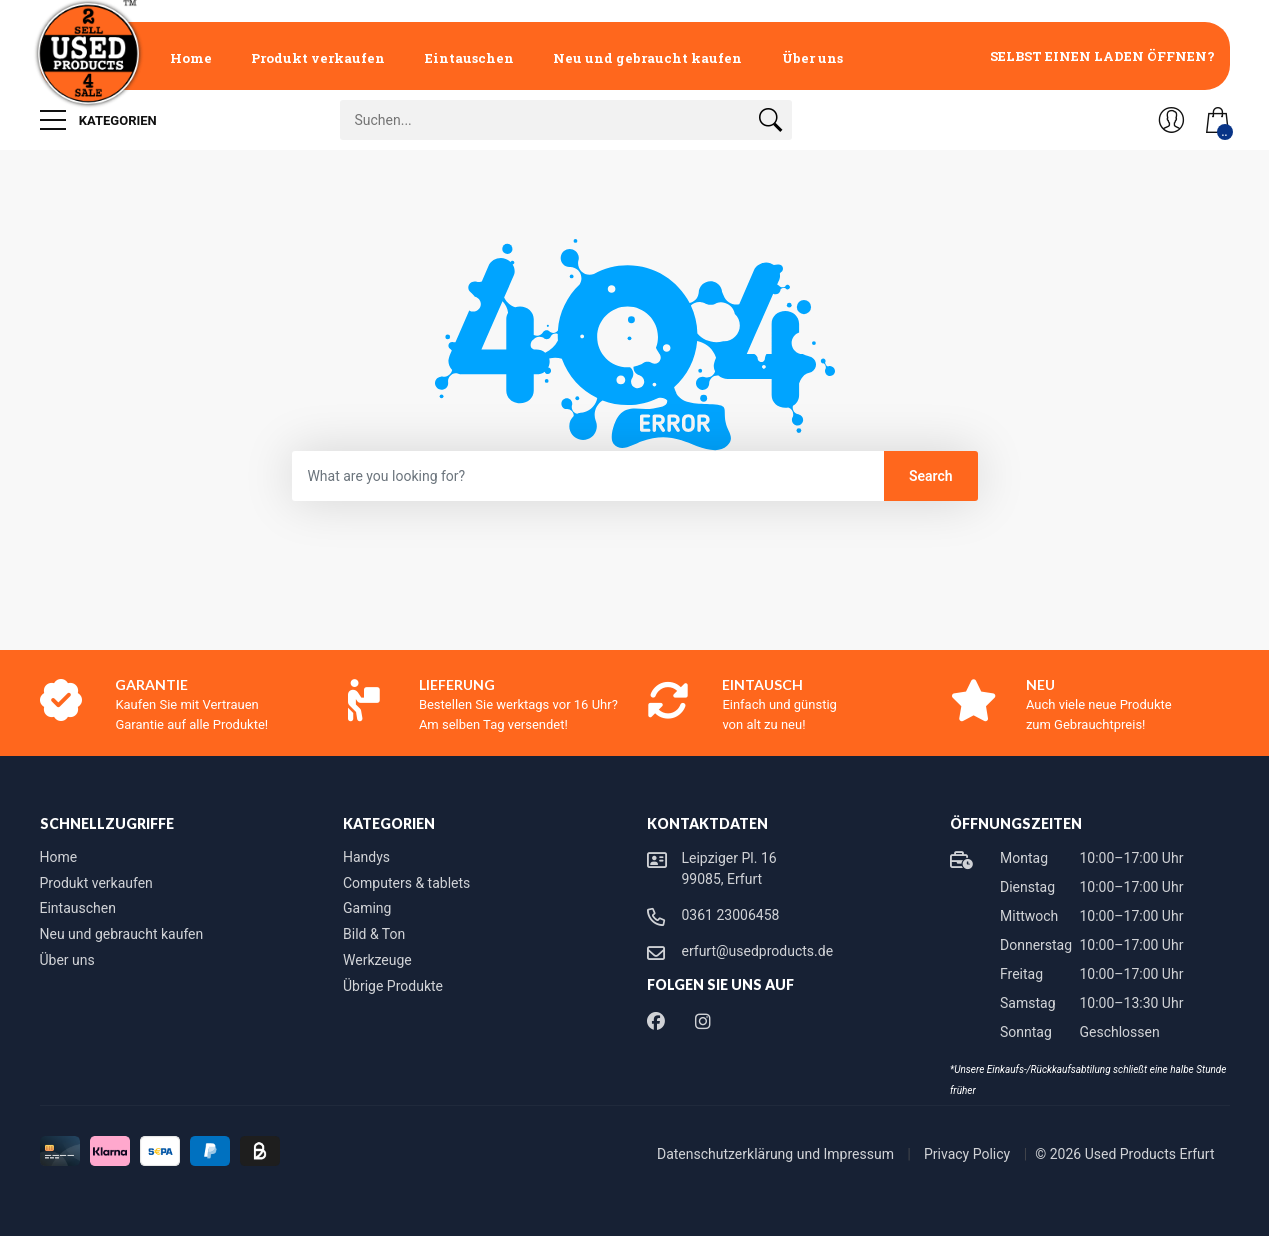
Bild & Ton (374, 934)
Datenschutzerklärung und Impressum (777, 1154)
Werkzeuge (377, 960)
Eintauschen (469, 58)
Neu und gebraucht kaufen (647, 58)
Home (191, 58)
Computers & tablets (406, 883)
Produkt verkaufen (318, 58)
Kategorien (98, 120)
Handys (366, 857)
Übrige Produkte (393, 986)
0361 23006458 (731, 915)
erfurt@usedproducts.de (758, 951)
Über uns (812, 58)
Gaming (367, 908)
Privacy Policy (969, 1154)
